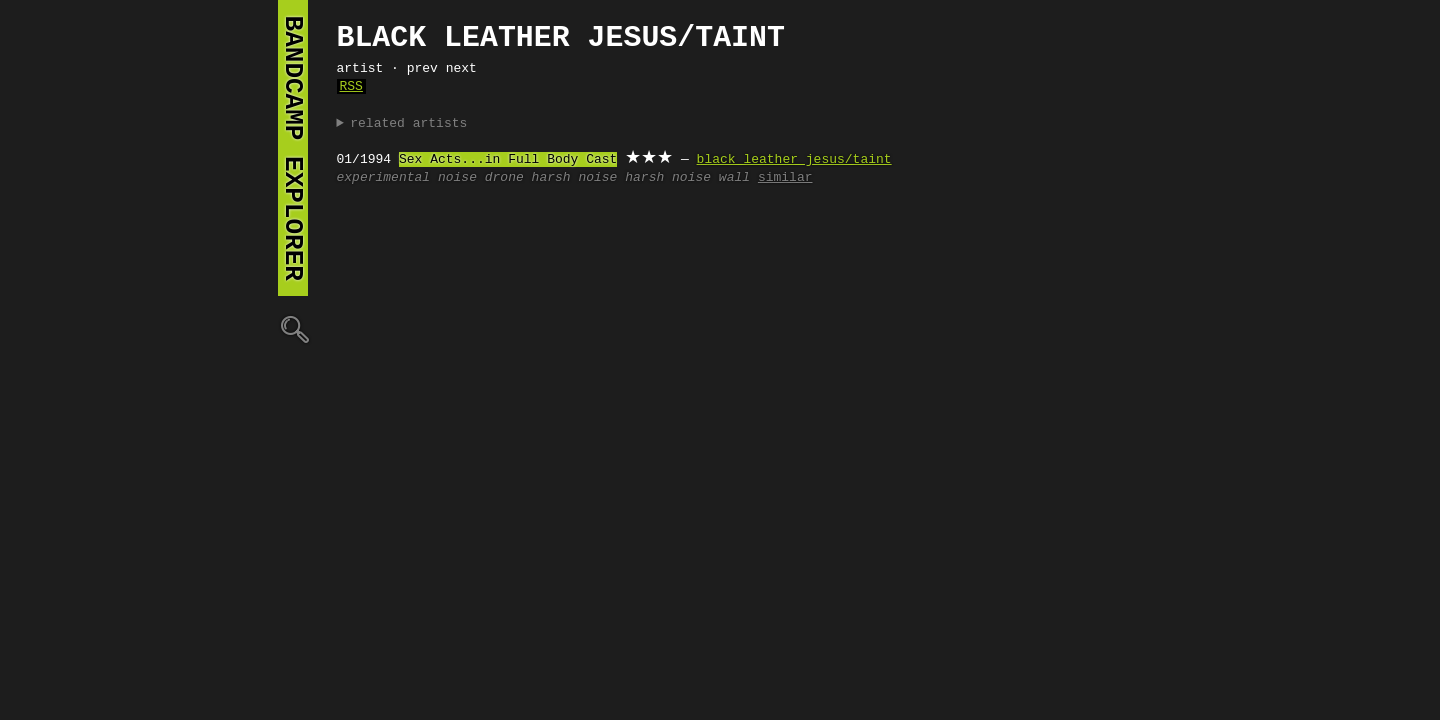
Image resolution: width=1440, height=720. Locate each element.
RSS (351, 87)
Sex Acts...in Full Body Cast (508, 160)
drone (504, 178)
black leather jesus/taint (794, 160)
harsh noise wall (687, 178)
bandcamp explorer (293, 148)
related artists (408, 124)
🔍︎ (293, 328)
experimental (384, 178)
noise (457, 178)
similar (785, 178)
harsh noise (575, 178)
